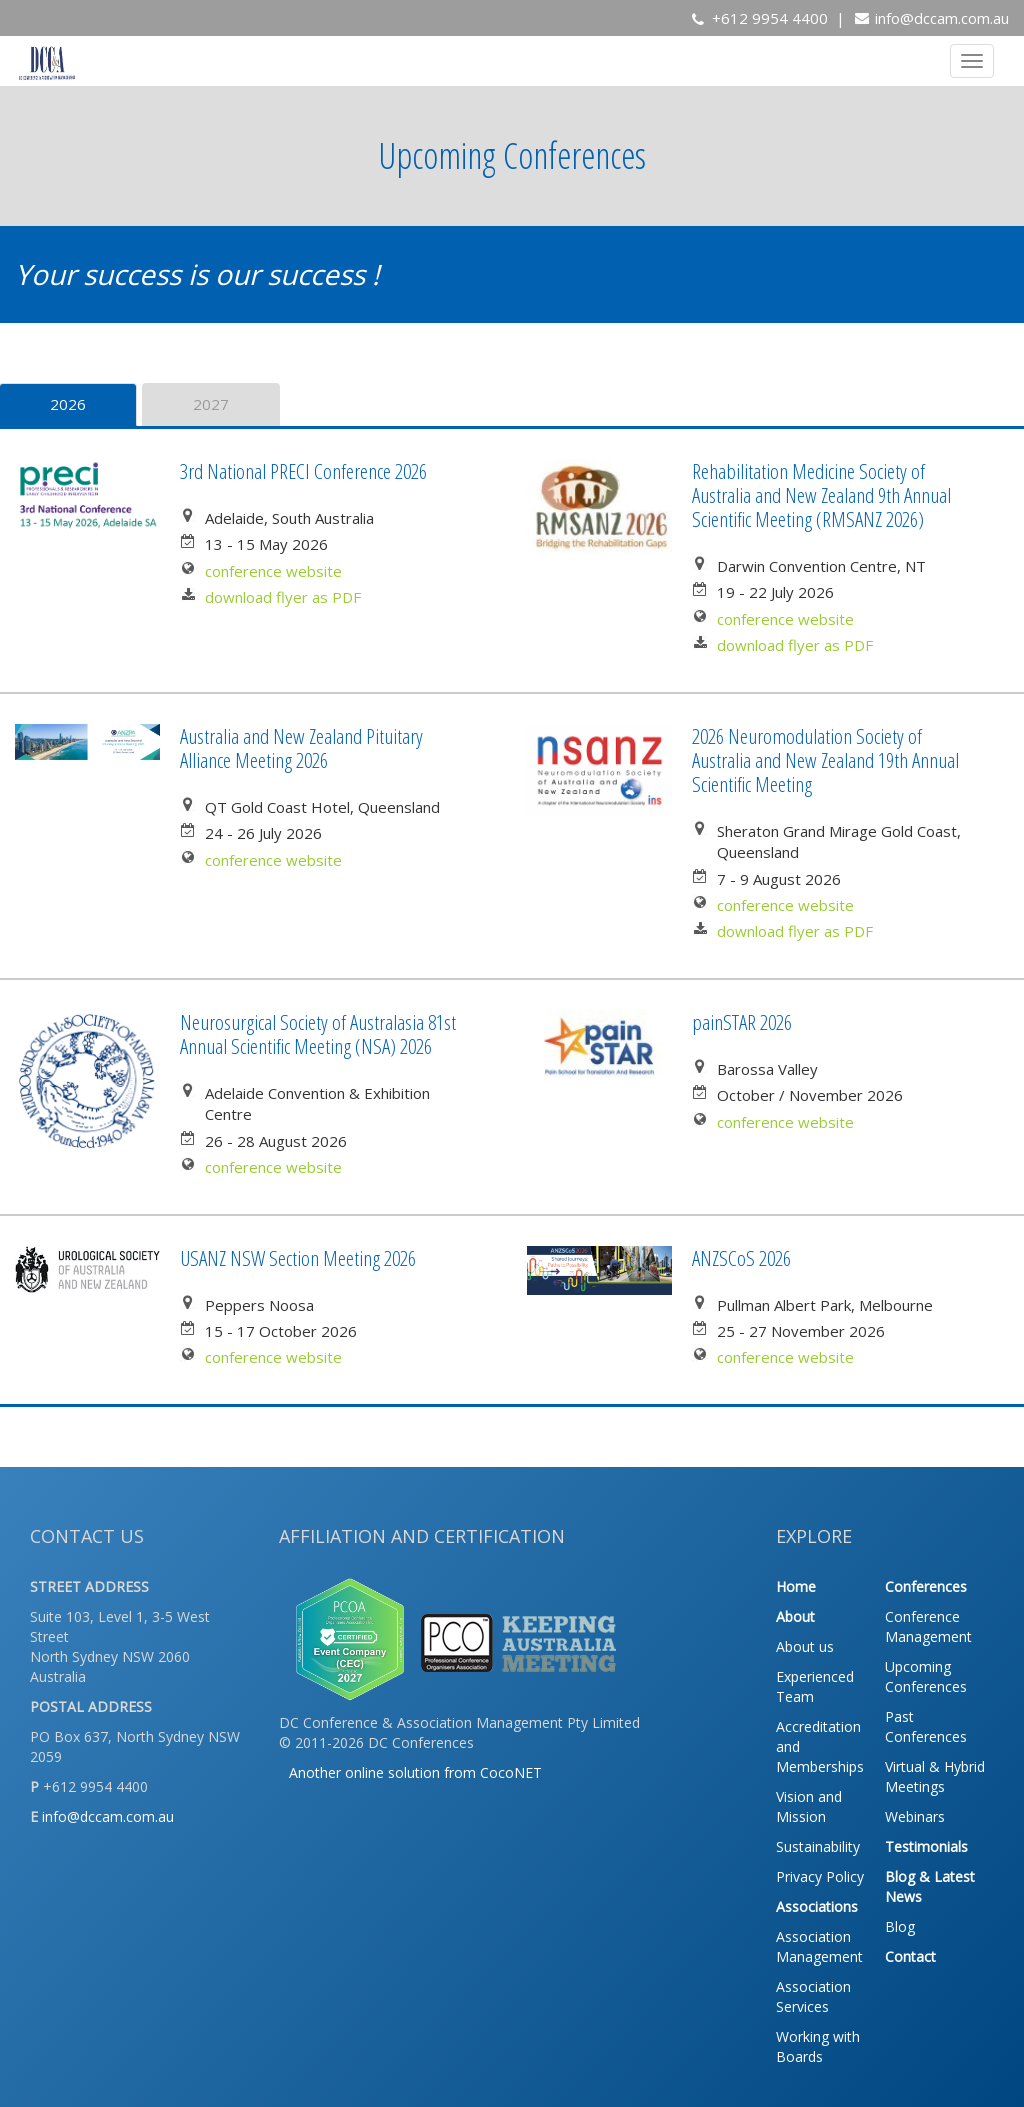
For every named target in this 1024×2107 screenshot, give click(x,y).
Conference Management (928, 1626)
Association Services (813, 1996)
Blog (900, 1926)
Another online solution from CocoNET (415, 1772)
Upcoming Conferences (926, 1676)
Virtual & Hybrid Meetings (935, 1776)
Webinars (915, 1816)
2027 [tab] (211, 404)
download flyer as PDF (283, 597)
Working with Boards (818, 2046)
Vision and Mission (809, 1806)
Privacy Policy (820, 1876)
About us (805, 1646)
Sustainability (818, 1846)
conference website (273, 571)
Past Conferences (926, 1726)
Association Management (819, 1946)
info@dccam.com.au (942, 18)
